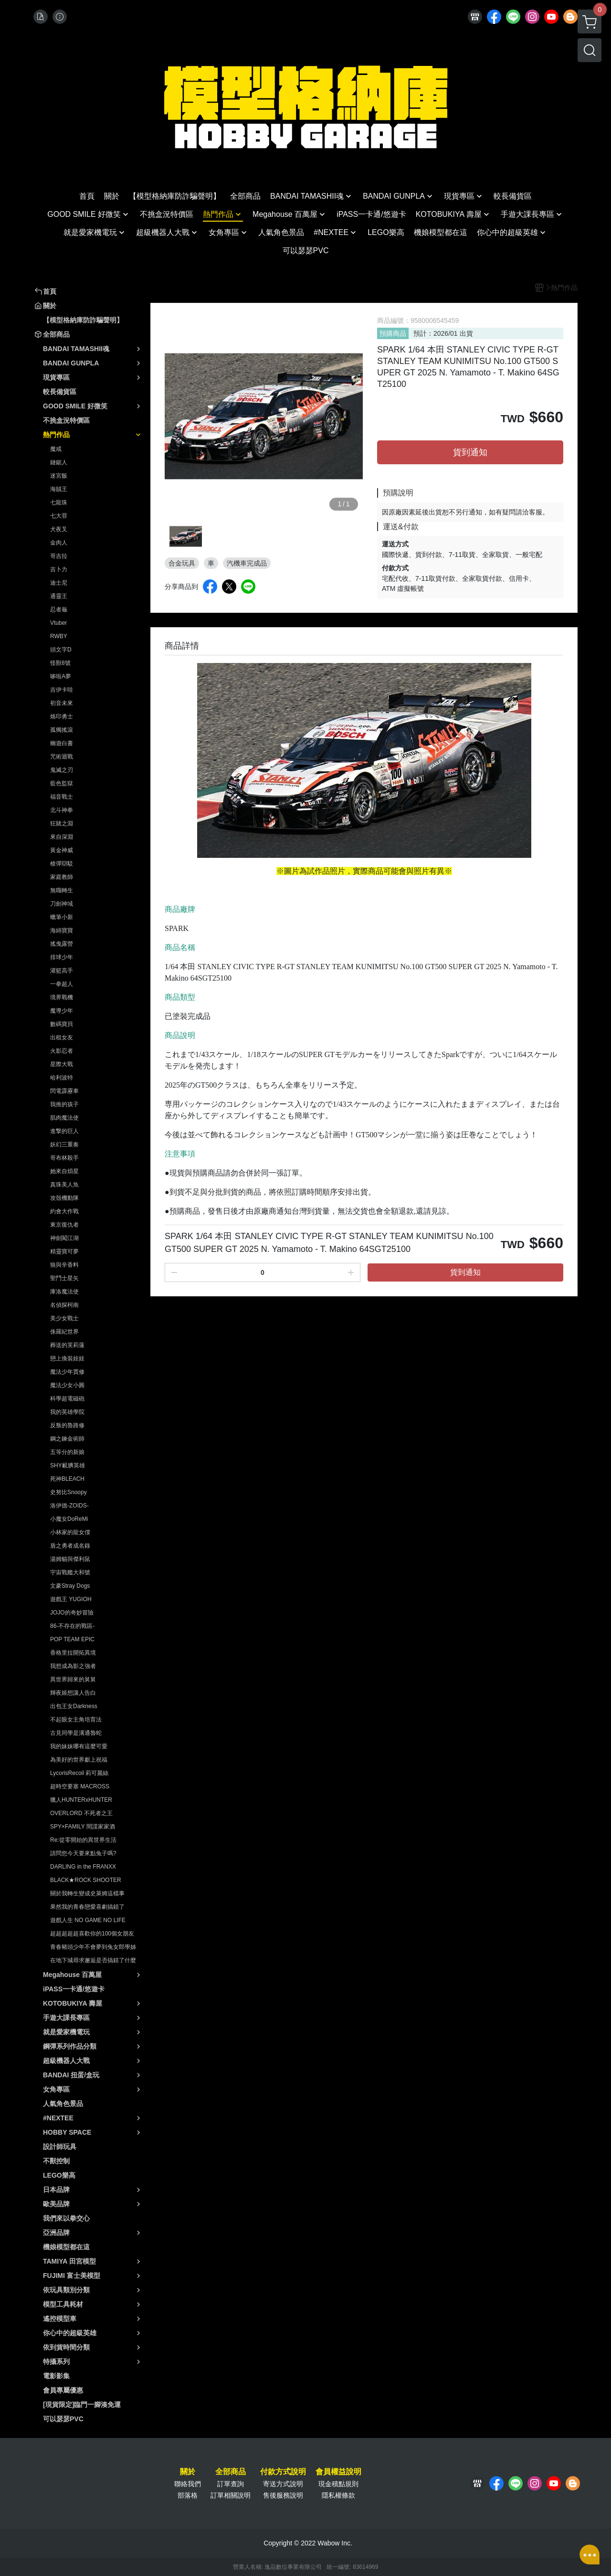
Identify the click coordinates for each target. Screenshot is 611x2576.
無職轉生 (61, 890)
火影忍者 (61, 1051)
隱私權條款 (338, 2495)
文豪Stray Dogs (70, 1585)
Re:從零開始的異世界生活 (83, 1840)
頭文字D (61, 649)
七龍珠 (58, 502)
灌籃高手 (61, 970)
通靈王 (58, 596)
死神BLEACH (67, 1478)
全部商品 (230, 2472)
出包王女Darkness (73, 1706)
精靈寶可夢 (64, 1251)
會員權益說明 (338, 2472)
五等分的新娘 (67, 1452)
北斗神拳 (61, 810)
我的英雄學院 (67, 1412)
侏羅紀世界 (64, 1331)
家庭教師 (61, 877)
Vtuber (58, 623)
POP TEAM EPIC (72, 1639)
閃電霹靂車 (64, 1091)
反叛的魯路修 (67, 1425)
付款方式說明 (283, 2472)
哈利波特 (61, 1077)
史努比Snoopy (68, 1492)
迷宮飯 (58, 475)
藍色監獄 (61, 783)
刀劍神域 (61, 903)
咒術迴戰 (61, 756)
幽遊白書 (61, 743)
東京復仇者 (64, 1224)
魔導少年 (61, 1010)
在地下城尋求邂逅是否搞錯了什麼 (93, 1960)
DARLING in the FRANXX (83, 1866)
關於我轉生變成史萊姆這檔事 (87, 1893)
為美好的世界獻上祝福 (78, 1759)
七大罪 (58, 516)
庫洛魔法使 (64, 1291)
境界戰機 (61, 997)
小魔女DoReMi (69, 1519)
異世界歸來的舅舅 (73, 1679)
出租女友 (61, 1037)
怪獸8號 (60, 663)
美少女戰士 (64, 1318)
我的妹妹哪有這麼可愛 (78, 1746)
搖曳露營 (61, 944)
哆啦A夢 (60, 676)
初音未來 (61, 703)
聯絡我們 (187, 2483)
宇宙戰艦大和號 (70, 1572)
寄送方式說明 (283, 2483)
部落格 (188, 2495)
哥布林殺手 (64, 1157)
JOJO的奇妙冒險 (72, 1612)
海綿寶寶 (61, 930)
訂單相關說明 (231, 2495)
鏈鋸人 (58, 462)
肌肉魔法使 (64, 1117)
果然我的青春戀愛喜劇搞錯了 (87, 1906)
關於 (187, 2472)
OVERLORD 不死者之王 (81, 1813)
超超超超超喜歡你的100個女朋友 (92, 1933)
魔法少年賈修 (67, 1371)
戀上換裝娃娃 (67, 1358)
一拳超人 (61, 984)
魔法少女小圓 (67, 1385)
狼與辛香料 (64, 1264)
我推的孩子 (64, 1104)
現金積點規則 (338, 2483)
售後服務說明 (283, 2495)
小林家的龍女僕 (70, 1532)
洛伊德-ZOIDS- (69, 1505)
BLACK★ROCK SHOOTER (85, 1880)
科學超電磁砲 (67, 1398)
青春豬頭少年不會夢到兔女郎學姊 (93, 1947)
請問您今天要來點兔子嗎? (83, 1853)
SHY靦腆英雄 (67, 1465)
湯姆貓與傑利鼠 (70, 1559)
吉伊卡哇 (61, 689)
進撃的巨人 (64, 1131)
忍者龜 (58, 609)
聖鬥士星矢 (64, 1278)
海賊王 (58, 489)
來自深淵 (61, 837)
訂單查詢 (230, 2483)
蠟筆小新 (61, 917)
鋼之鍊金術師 (67, 1438)
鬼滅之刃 (61, 770)
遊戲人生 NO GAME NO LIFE (88, 1920)
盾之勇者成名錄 (70, 1545)
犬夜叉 (58, 529)
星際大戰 (61, 1064)
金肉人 (58, 542)
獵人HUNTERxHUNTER (81, 1799)
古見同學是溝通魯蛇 (76, 1733)
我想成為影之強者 (73, 1666)
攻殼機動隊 (64, 1198)
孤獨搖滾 (61, 730)
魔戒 (56, 449)
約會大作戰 (64, 1211)
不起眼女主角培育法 (76, 1719)
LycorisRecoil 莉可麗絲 (79, 1773)
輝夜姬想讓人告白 (73, 1692)
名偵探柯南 (64, 1305)
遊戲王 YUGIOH (71, 1599)
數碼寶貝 (61, 1024)
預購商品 (392, 333)
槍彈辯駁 (61, 863)
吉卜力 (58, 569)
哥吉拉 (58, 556)
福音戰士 (61, 796)
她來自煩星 (64, 1171)
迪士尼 (58, 582)
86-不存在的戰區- (72, 1626)
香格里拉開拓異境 (73, 1652)
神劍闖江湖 (64, 1238)
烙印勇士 (61, 716)
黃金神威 (61, 850)
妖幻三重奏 (64, 1144)
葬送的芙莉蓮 (67, 1345)
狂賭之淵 (61, 823)
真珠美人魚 (64, 1184)
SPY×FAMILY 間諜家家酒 (82, 1826)
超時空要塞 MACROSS (79, 1786)
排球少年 (61, 957)
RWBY (58, 636)
